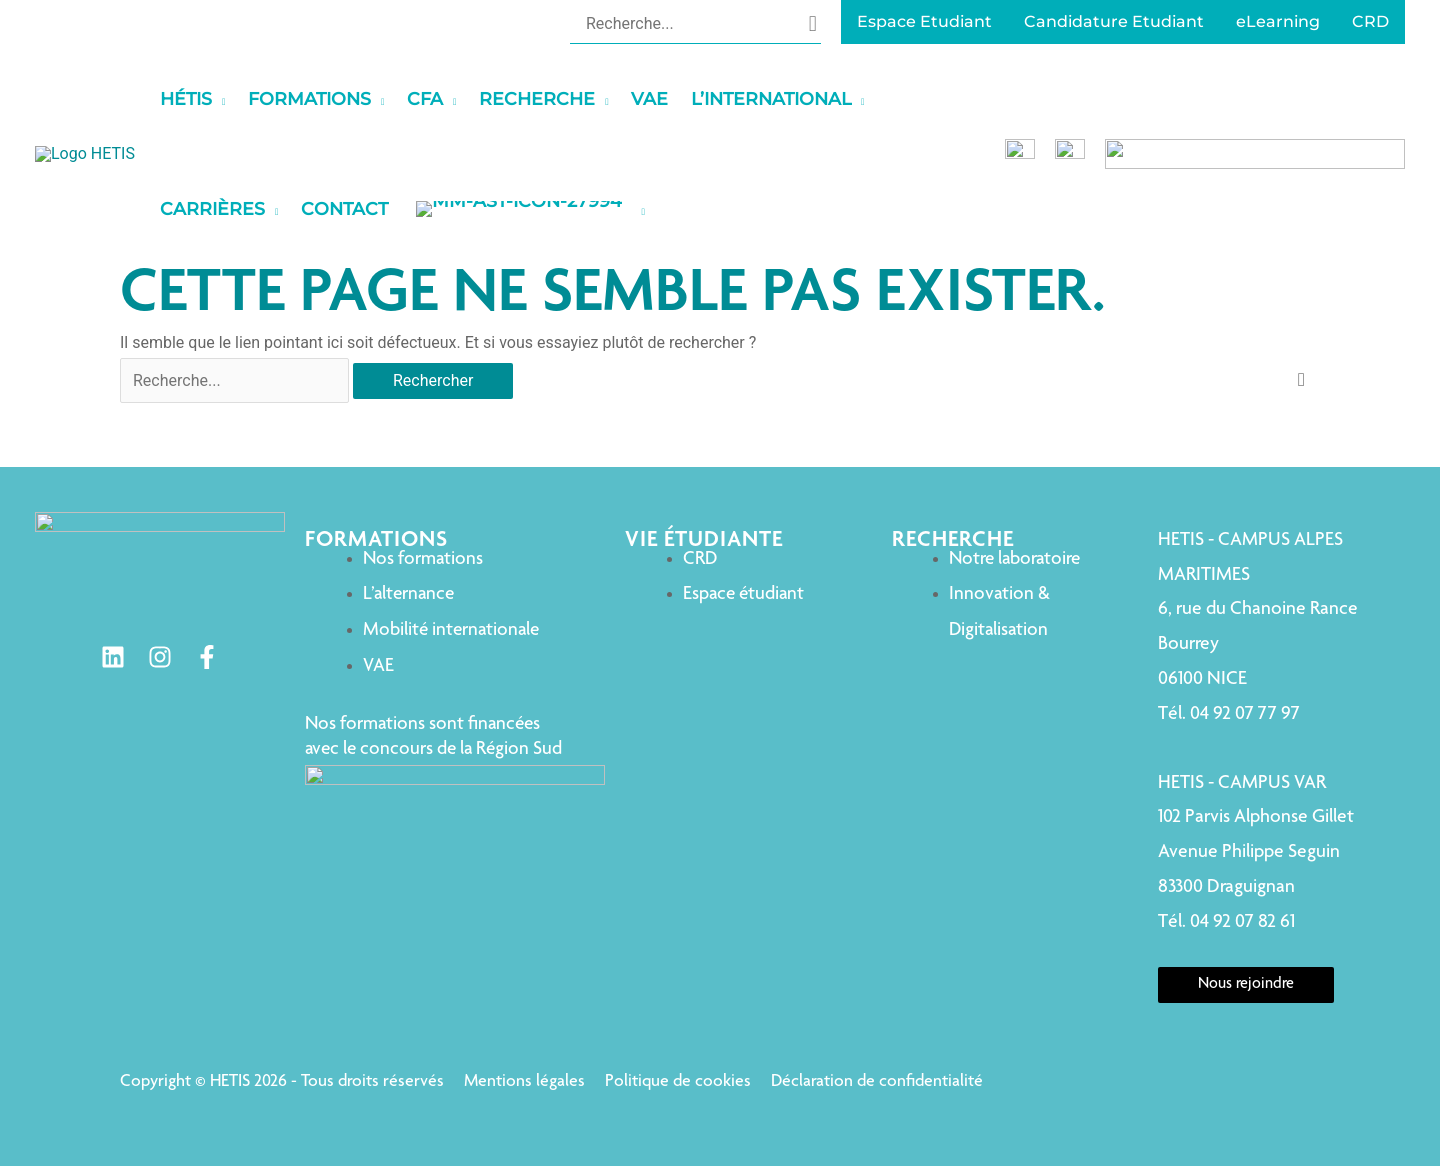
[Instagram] (164, 657)
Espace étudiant (709, 594)
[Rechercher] (813, 23)
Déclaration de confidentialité (877, 1082)
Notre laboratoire (992, 559)
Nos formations (431, 559)
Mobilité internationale (459, 630)
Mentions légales (524, 1082)
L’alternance (416, 594)
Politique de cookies (678, 1082)
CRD (666, 559)
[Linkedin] (117, 657)
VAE (386, 666)
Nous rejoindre (1235, 985)
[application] (339, 99)
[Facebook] (211, 657)
